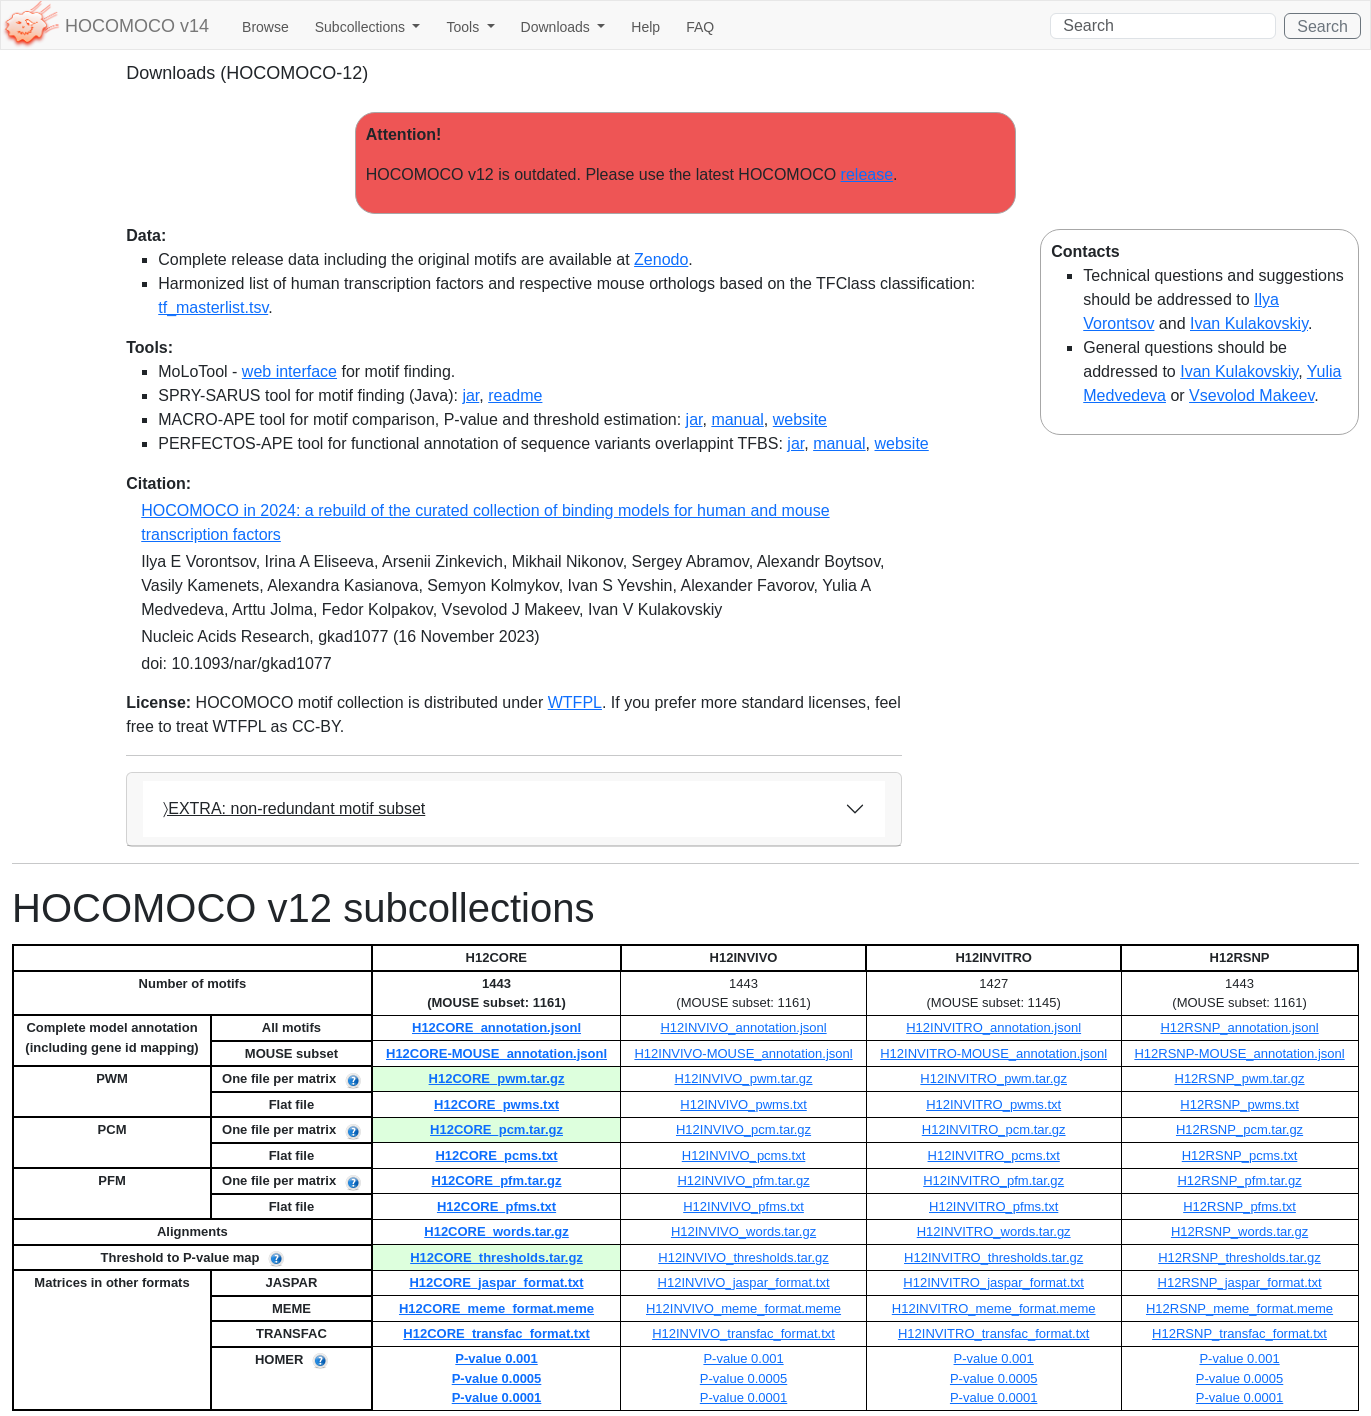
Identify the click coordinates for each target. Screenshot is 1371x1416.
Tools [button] (464, 27)
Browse (265, 27)
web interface (289, 371)
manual (737, 419)
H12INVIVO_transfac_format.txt (743, 1333)
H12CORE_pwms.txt (496, 1104)
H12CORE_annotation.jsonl (496, 1027)
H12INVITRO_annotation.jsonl (993, 1027)
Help (645, 27)
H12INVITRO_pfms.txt (993, 1206)
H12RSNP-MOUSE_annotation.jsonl (1239, 1053)
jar (470, 395)
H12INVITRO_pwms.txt (993, 1104)
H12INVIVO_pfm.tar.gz (743, 1180)
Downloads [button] (557, 27)
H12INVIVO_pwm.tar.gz (744, 1078)
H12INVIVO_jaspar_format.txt (744, 1282)
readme (515, 395)
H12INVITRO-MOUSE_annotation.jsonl (993, 1053)
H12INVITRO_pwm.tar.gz (993, 1078)
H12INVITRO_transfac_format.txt (993, 1333)
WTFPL (575, 702)
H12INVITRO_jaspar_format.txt (993, 1282)
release (867, 174)
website (800, 419)
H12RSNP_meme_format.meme (1239, 1308)
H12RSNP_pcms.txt (1240, 1155)
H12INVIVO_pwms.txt (743, 1104)
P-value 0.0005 (497, 1378)
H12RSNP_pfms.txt (1239, 1206)
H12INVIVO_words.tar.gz (743, 1231)
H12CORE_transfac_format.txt (496, 1333)
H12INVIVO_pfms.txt (743, 1206)
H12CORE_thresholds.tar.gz (496, 1257)
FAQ (700, 27)
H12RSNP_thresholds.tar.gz (1239, 1257)
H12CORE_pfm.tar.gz (497, 1180)
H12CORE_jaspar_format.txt (496, 1282)
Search (1322, 26)
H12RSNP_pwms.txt (1239, 1104)
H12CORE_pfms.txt (496, 1206)
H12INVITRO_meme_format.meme (994, 1308)
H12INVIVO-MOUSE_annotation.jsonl (743, 1053)
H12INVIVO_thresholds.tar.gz (743, 1257)
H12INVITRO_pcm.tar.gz (994, 1129)
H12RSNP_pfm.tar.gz (1239, 1180)
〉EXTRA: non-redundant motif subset (294, 808)
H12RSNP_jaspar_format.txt (1240, 1282)
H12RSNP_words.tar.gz (1239, 1231)
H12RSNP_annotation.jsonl (1239, 1027)
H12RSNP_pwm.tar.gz (1240, 1078)
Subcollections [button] (362, 27)
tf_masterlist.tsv (213, 307)
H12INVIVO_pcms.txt (744, 1155)
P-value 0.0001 (497, 1397)
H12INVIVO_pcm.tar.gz (743, 1129)
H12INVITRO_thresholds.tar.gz (993, 1257)
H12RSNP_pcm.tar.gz (1239, 1129)
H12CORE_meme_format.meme (496, 1308)
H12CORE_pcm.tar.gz (496, 1129)
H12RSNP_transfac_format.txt (1239, 1333)
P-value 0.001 (496, 1358)
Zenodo (661, 259)
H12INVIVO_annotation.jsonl (743, 1027)
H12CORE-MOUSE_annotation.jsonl (496, 1053)
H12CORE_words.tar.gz (496, 1231)
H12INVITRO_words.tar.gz (994, 1231)
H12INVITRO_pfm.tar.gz (993, 1180)
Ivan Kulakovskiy (1249, 323)
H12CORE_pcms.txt (496, 1155)
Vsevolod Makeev (1251, 395)
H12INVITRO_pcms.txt (994, 1155)
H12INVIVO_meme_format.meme (743, 1308)
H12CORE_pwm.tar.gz (497, 1078)
